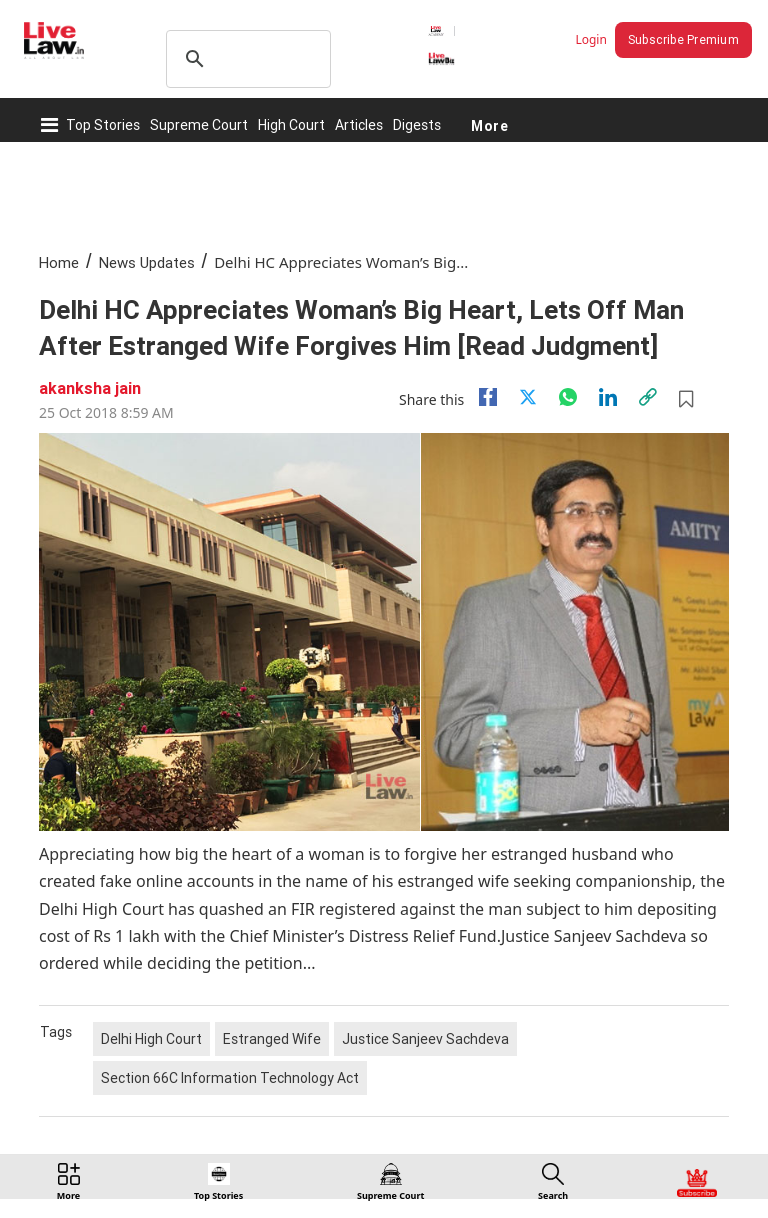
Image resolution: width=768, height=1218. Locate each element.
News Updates (147, 262)
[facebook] (488, 397)
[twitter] (528, 397)
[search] (245, 59)
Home (59, 262)
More (489, 125)
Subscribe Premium (683, 39)
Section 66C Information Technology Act (230, 1078)
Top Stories (103, 125)
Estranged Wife (272, 1039)
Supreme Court (199, 125)
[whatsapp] (568, 397)
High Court (291, 125)
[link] (648, 397)
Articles (359, 125)
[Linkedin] (608, 397)
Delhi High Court (151, 1039)
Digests (417, 125)
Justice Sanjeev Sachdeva (425, 1039)
